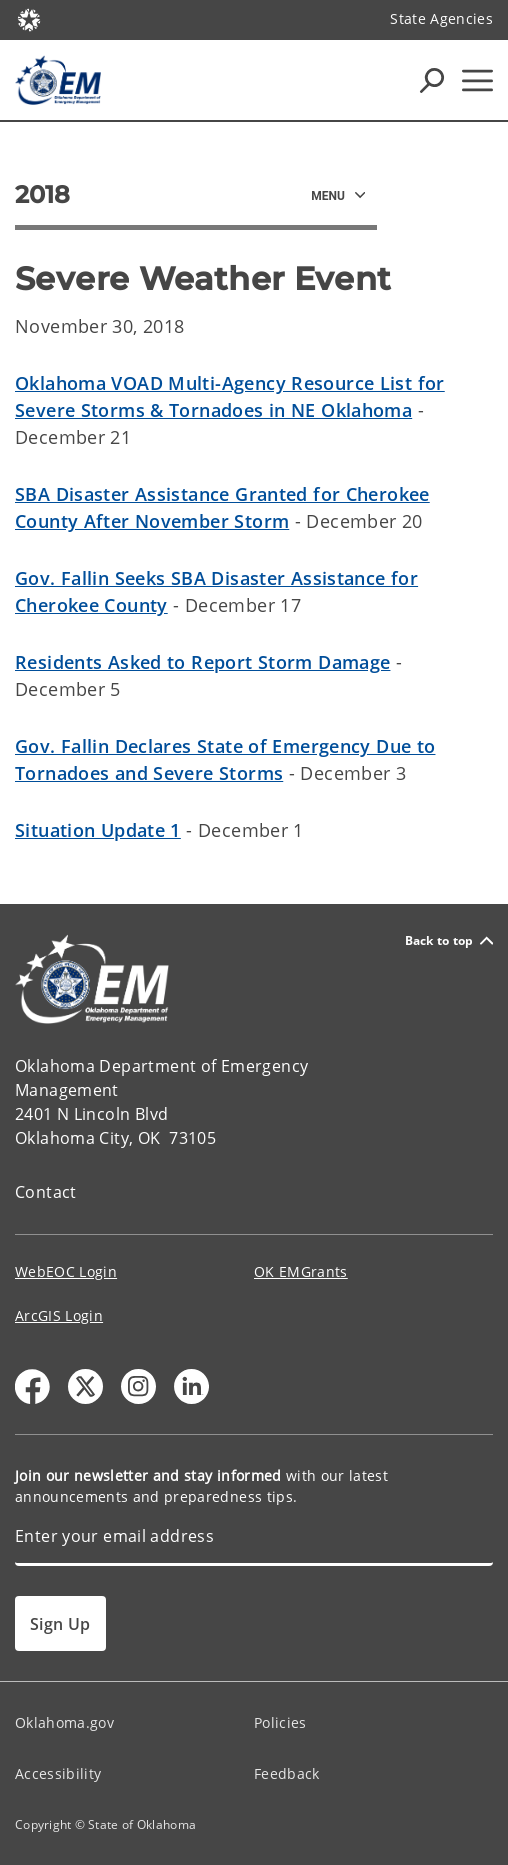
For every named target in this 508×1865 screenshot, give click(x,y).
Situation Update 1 (98, 830)
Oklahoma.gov (64, 1722)
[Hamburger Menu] (477, 80)
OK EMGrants (301, 1271)
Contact (46, 1192)
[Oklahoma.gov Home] (29, 18)
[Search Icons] (432, 80)
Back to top (449, 940)
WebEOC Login (66, 1271)
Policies (280, 1722)
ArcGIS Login (59, 1315)
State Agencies (441, 18)
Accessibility (58, 1773)
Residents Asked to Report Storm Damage (202, 662)
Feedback (287, 1773)
